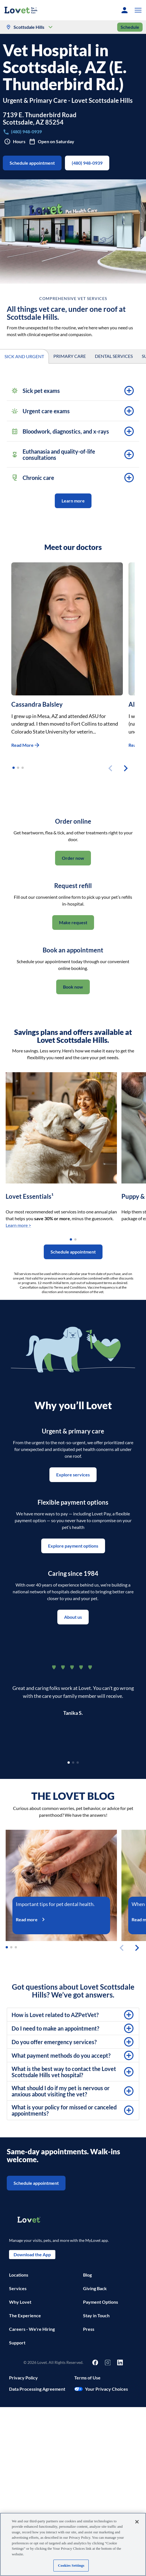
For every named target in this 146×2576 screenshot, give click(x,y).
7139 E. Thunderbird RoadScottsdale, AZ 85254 (40, 118)
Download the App (32, 2254)
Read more (33, 1919)
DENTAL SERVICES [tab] (113, 356)
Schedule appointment (32, 163)
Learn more (73, 500)
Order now (73, 858)
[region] (73, 2544)
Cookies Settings (71, 2565)
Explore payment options (73, 1546)
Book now (73, 987)
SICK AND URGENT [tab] (24, 356)
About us (73, 1617)
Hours (15, 141)
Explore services (73, 1474)
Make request (73, 922)
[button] (137, 10)
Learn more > (18, 1225)
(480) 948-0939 (87, 163)
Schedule (130, 27)
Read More (25, 745)
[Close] (137, 2522)
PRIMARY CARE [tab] (69, 356)
